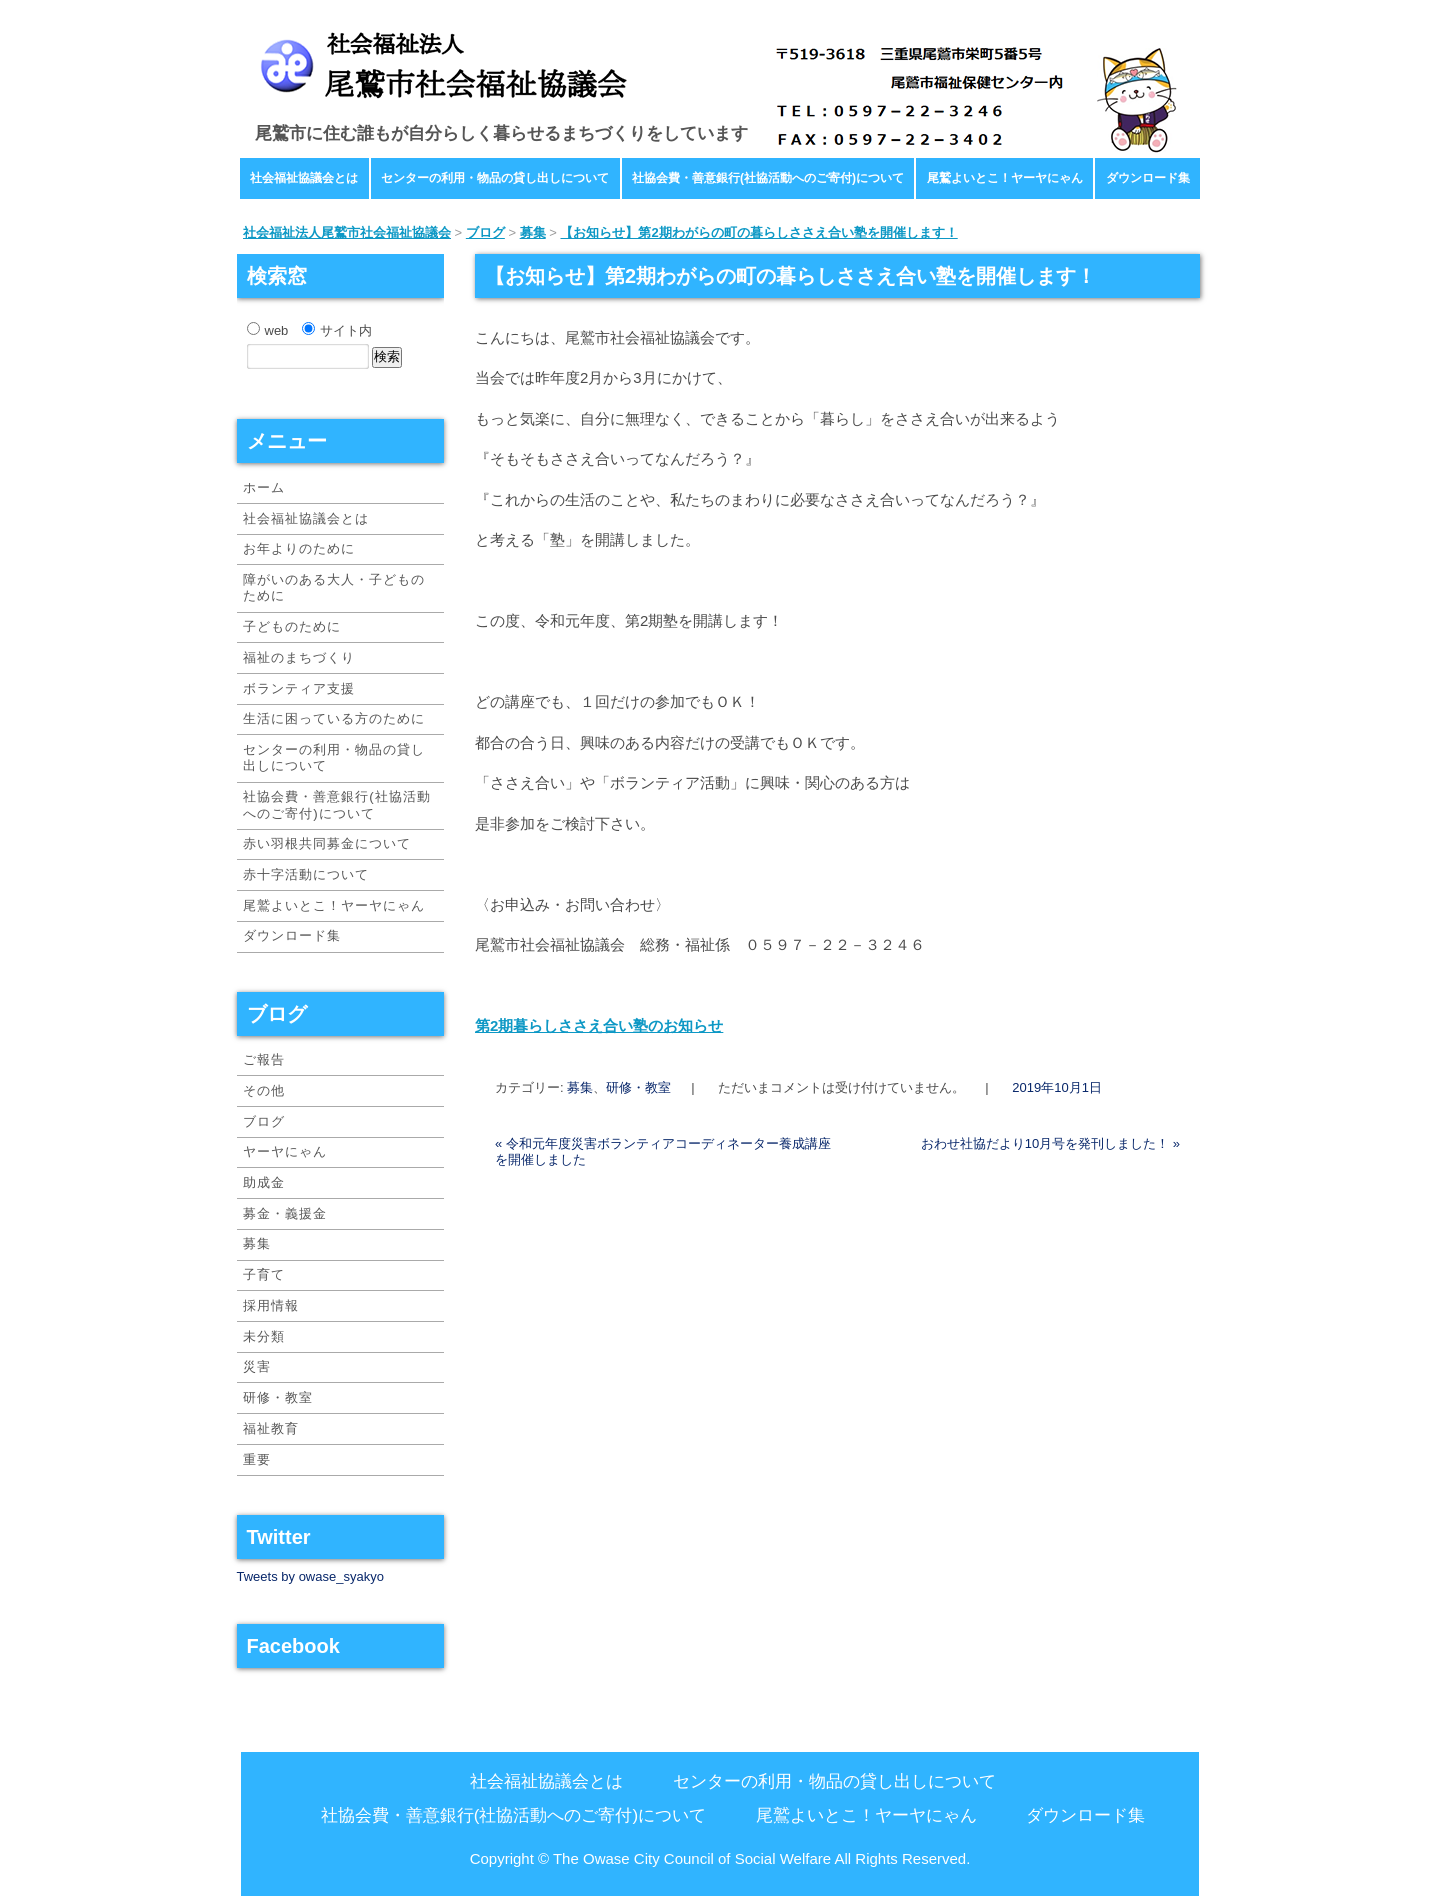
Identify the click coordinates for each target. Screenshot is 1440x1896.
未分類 (264, 1336)
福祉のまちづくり (299, 657)
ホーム (264, 487)
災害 (257, 1366)
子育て (264, 1274)
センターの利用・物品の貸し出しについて (495, 178)
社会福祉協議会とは (304, 178)
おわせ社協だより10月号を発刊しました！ (1050, 1143)
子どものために (292, 626)
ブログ (264, 1121)
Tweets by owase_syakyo (310, 1576)
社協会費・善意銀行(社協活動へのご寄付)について (768, 178)
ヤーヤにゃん (285, 1151)
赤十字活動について (306, 874)
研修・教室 (638, 1087)
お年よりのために (299, 548)
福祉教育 (271, 1428)
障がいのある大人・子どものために (334, 587)
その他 (264, 1090)
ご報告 (264, 1059)
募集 (580, 1087)
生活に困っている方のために (334, 718)
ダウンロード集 (1148, 178)
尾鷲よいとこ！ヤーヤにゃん (1005, 178)
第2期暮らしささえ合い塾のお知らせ (599, 1025)
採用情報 (271, 1305)
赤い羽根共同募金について (327, 843)
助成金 (264, 1182)
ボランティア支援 (299, 688)
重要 (257, 1459)
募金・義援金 (285, 1213)
